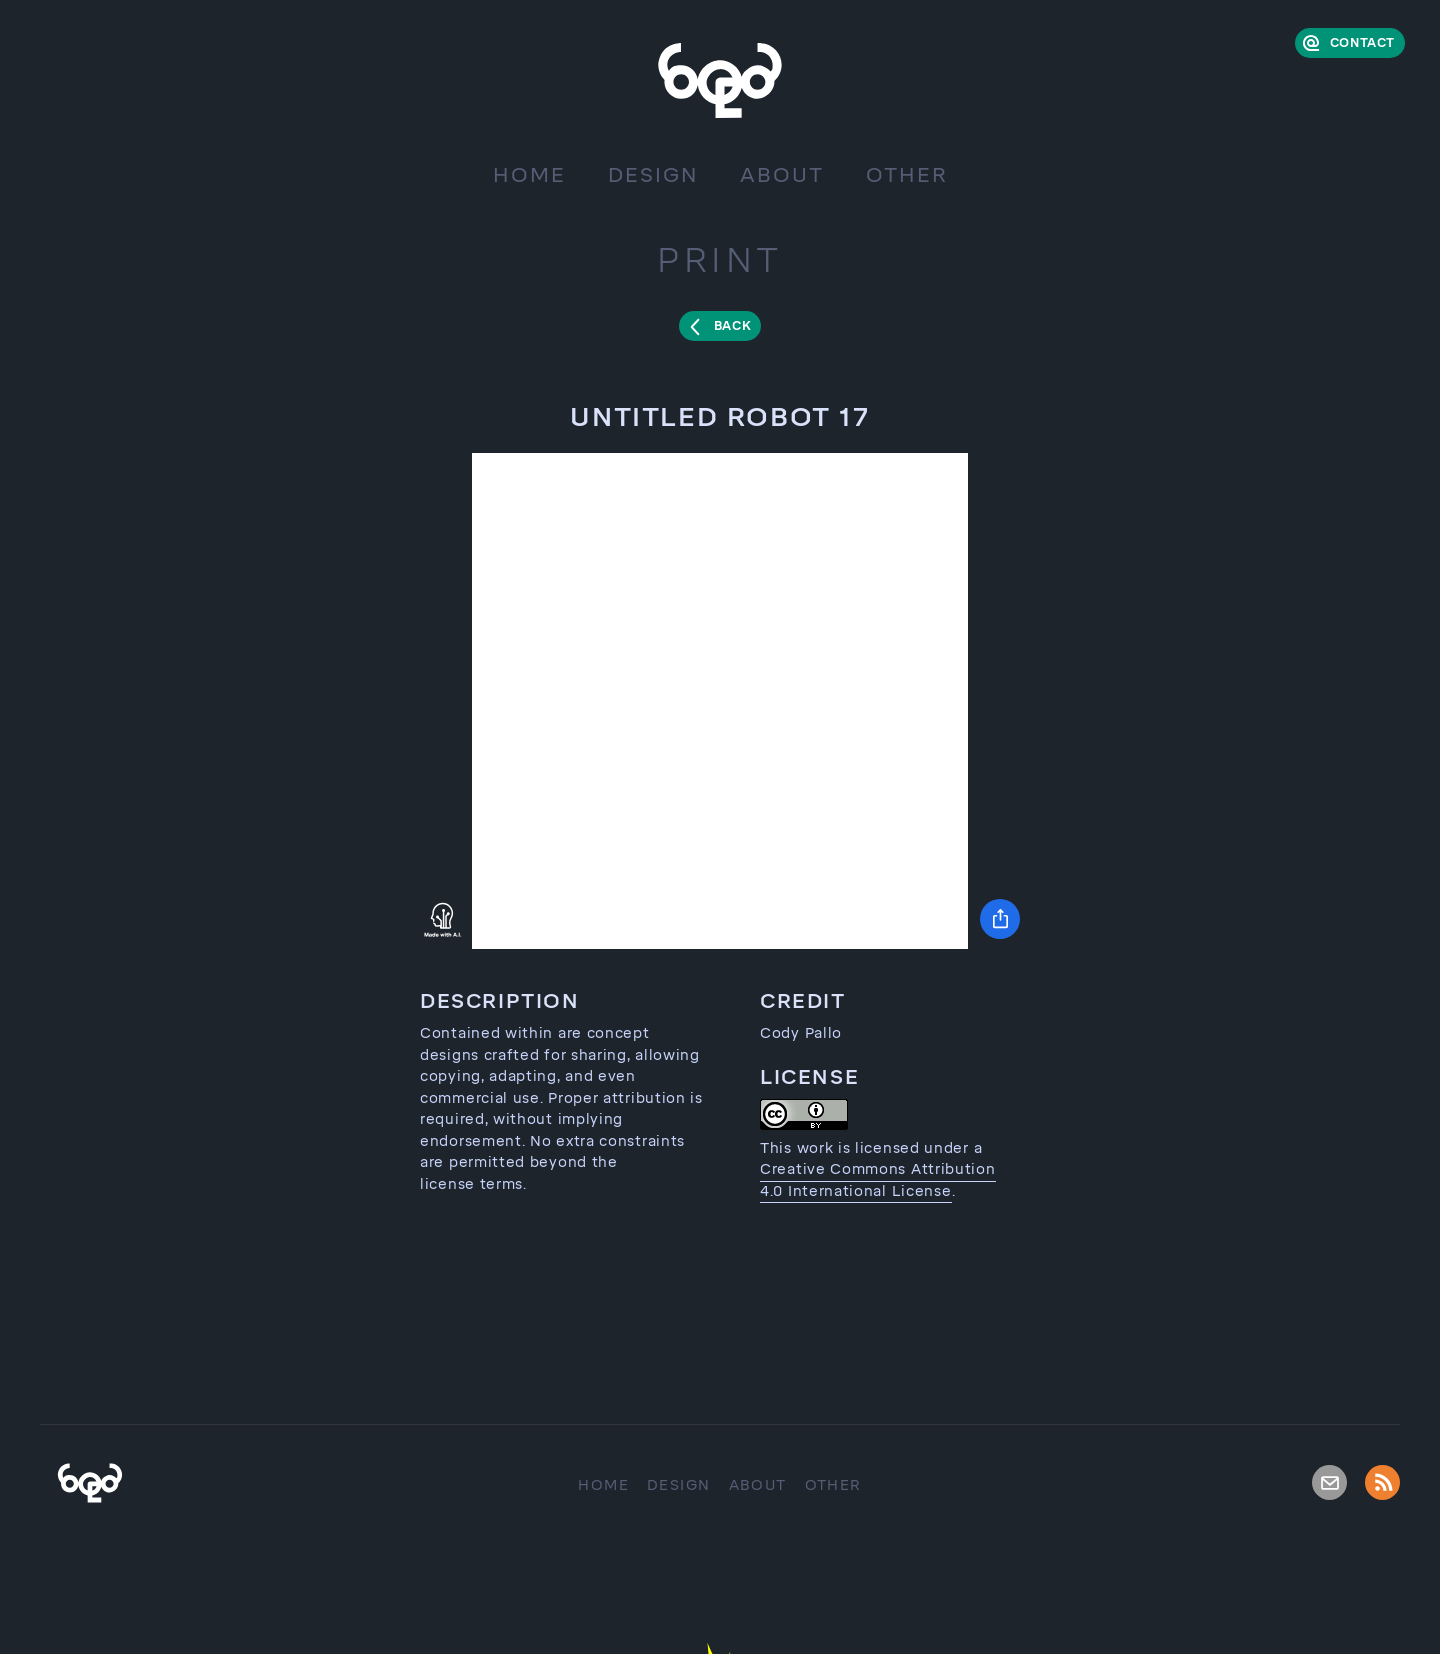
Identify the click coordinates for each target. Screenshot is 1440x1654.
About (782, 175)
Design (653, 175)
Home (529, 175)
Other (907, 175)
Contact (1362, 43)
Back (732, 326)
